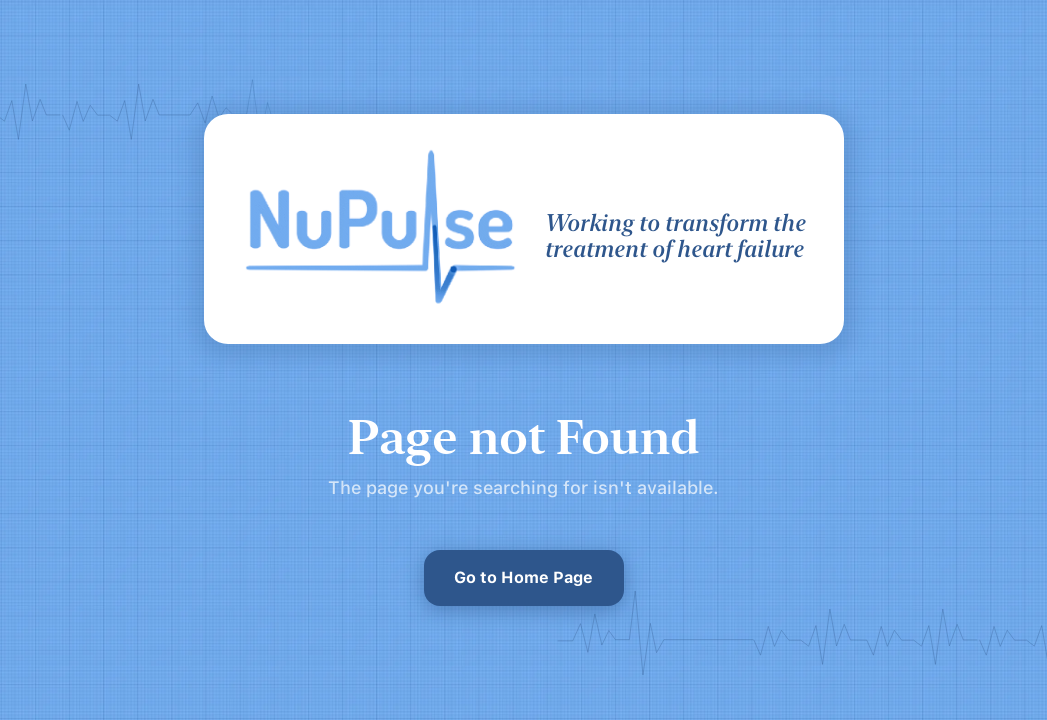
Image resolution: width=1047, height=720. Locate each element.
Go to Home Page (523, 577)
